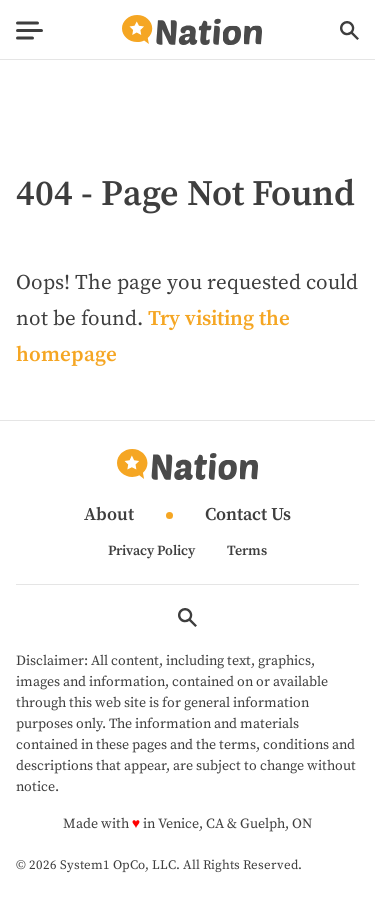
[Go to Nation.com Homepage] (192, 30)
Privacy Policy (151, 551)
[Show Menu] (29, 30)
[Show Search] (349, 30)
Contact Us (248, 515)
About (109, 515)
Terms (247, 551)
